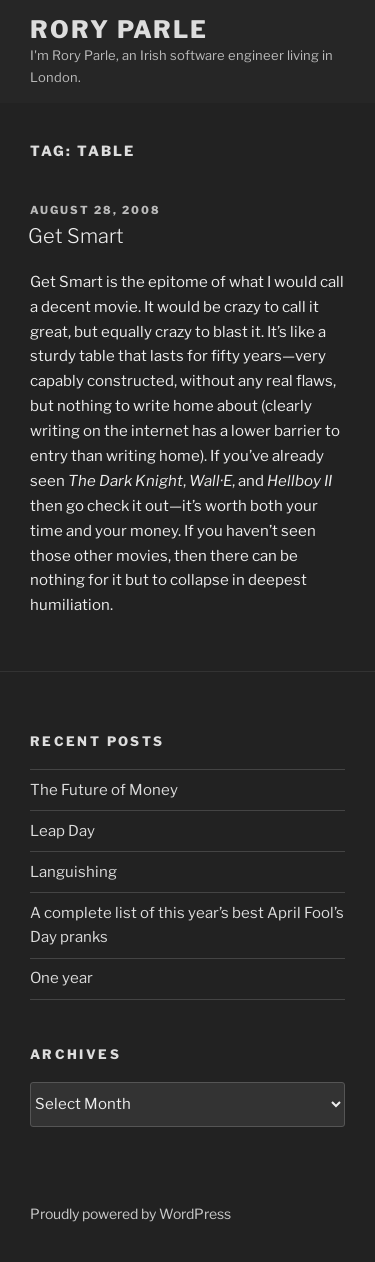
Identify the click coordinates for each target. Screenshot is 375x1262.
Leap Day (62, 831)
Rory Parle (119, 29)
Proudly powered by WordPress (130, 1213)
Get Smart (76, 236)
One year (61, 978)
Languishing (73, 872)
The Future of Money (104, 790)
